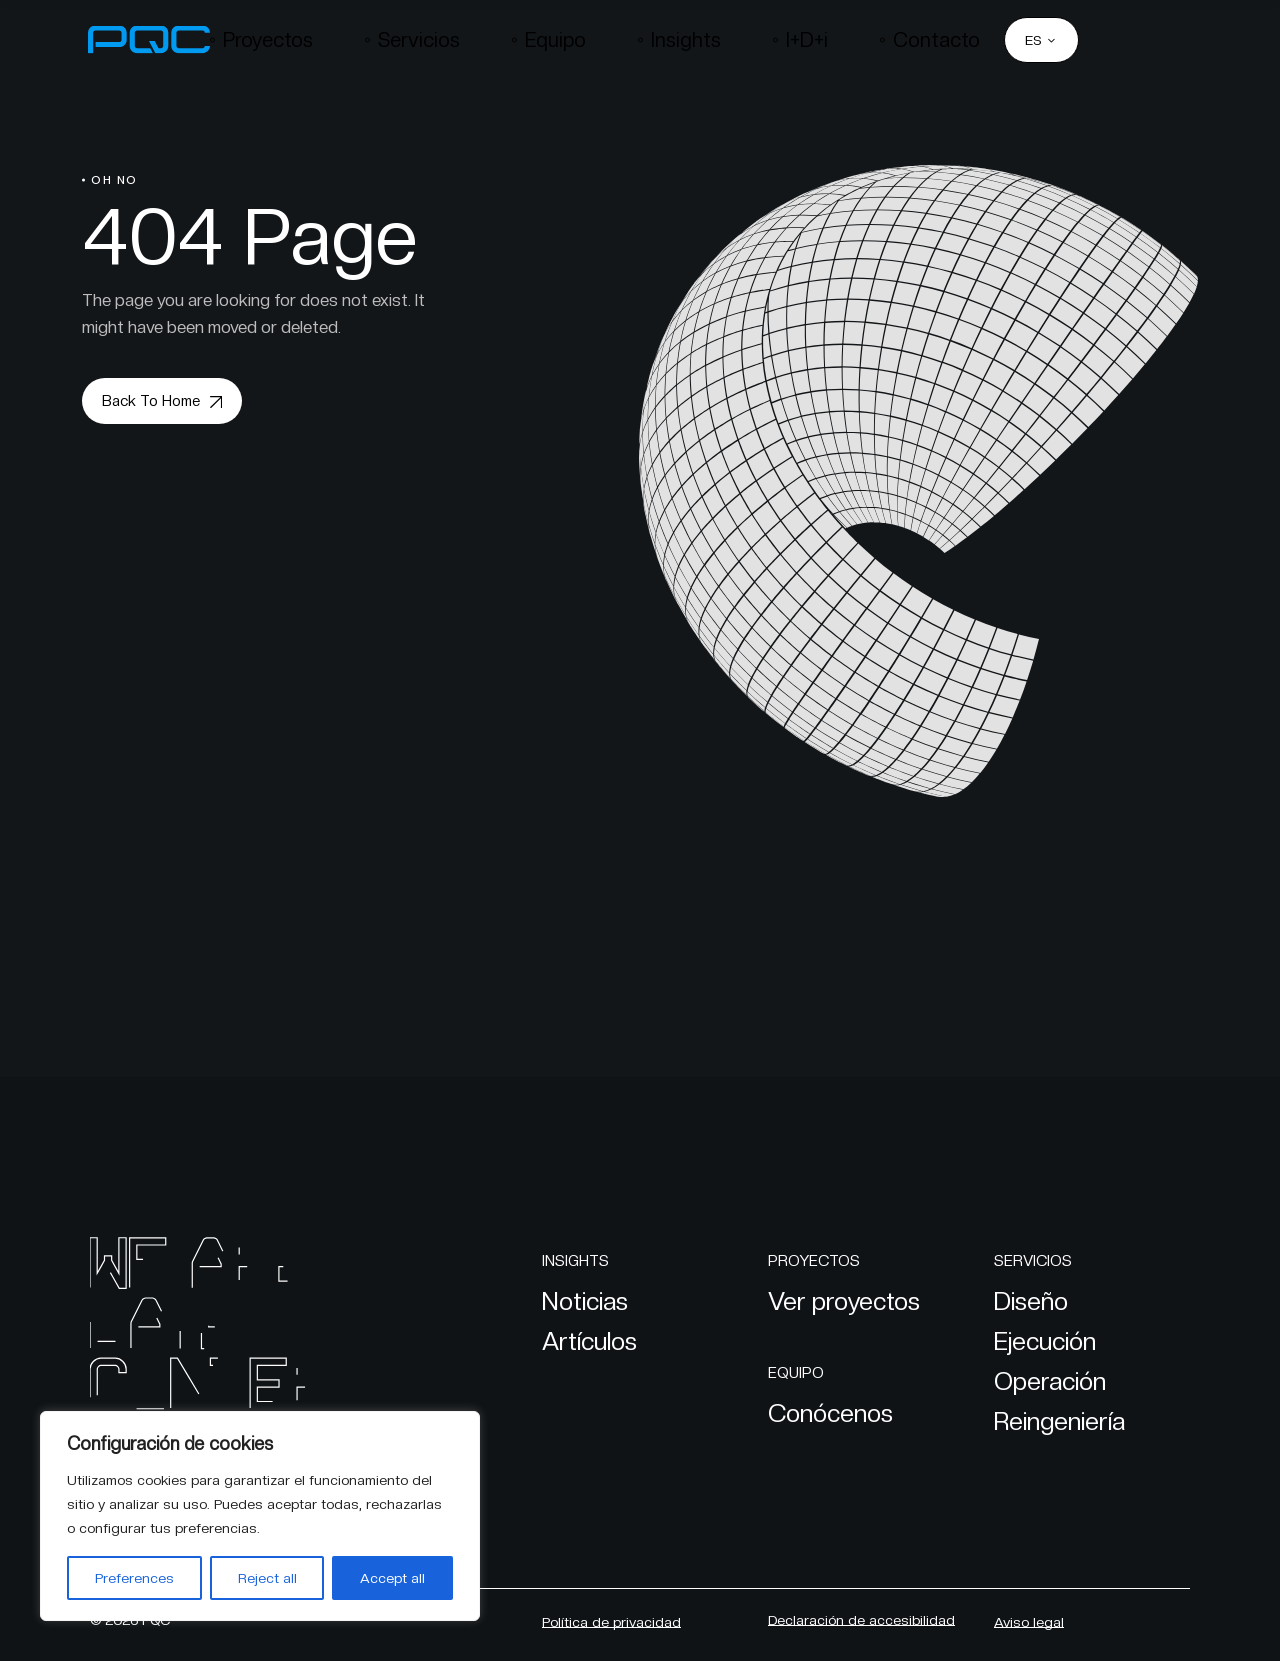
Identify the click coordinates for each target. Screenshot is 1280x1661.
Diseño (1031, 1301)
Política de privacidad (611, 1622)
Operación (1050, 1381)
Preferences (134, 1578)
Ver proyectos (844, 1301)
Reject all (267, 1578)
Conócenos (830, 1413)
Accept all (392, 1578)
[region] (260, 1516)
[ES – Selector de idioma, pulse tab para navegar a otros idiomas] (1041, 40)
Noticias (585, 1301)
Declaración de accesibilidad (861, 1620)
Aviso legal (1029, 1622)
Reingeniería (1059, 1421)
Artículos (589, 1341)
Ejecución (1045, 1341)
